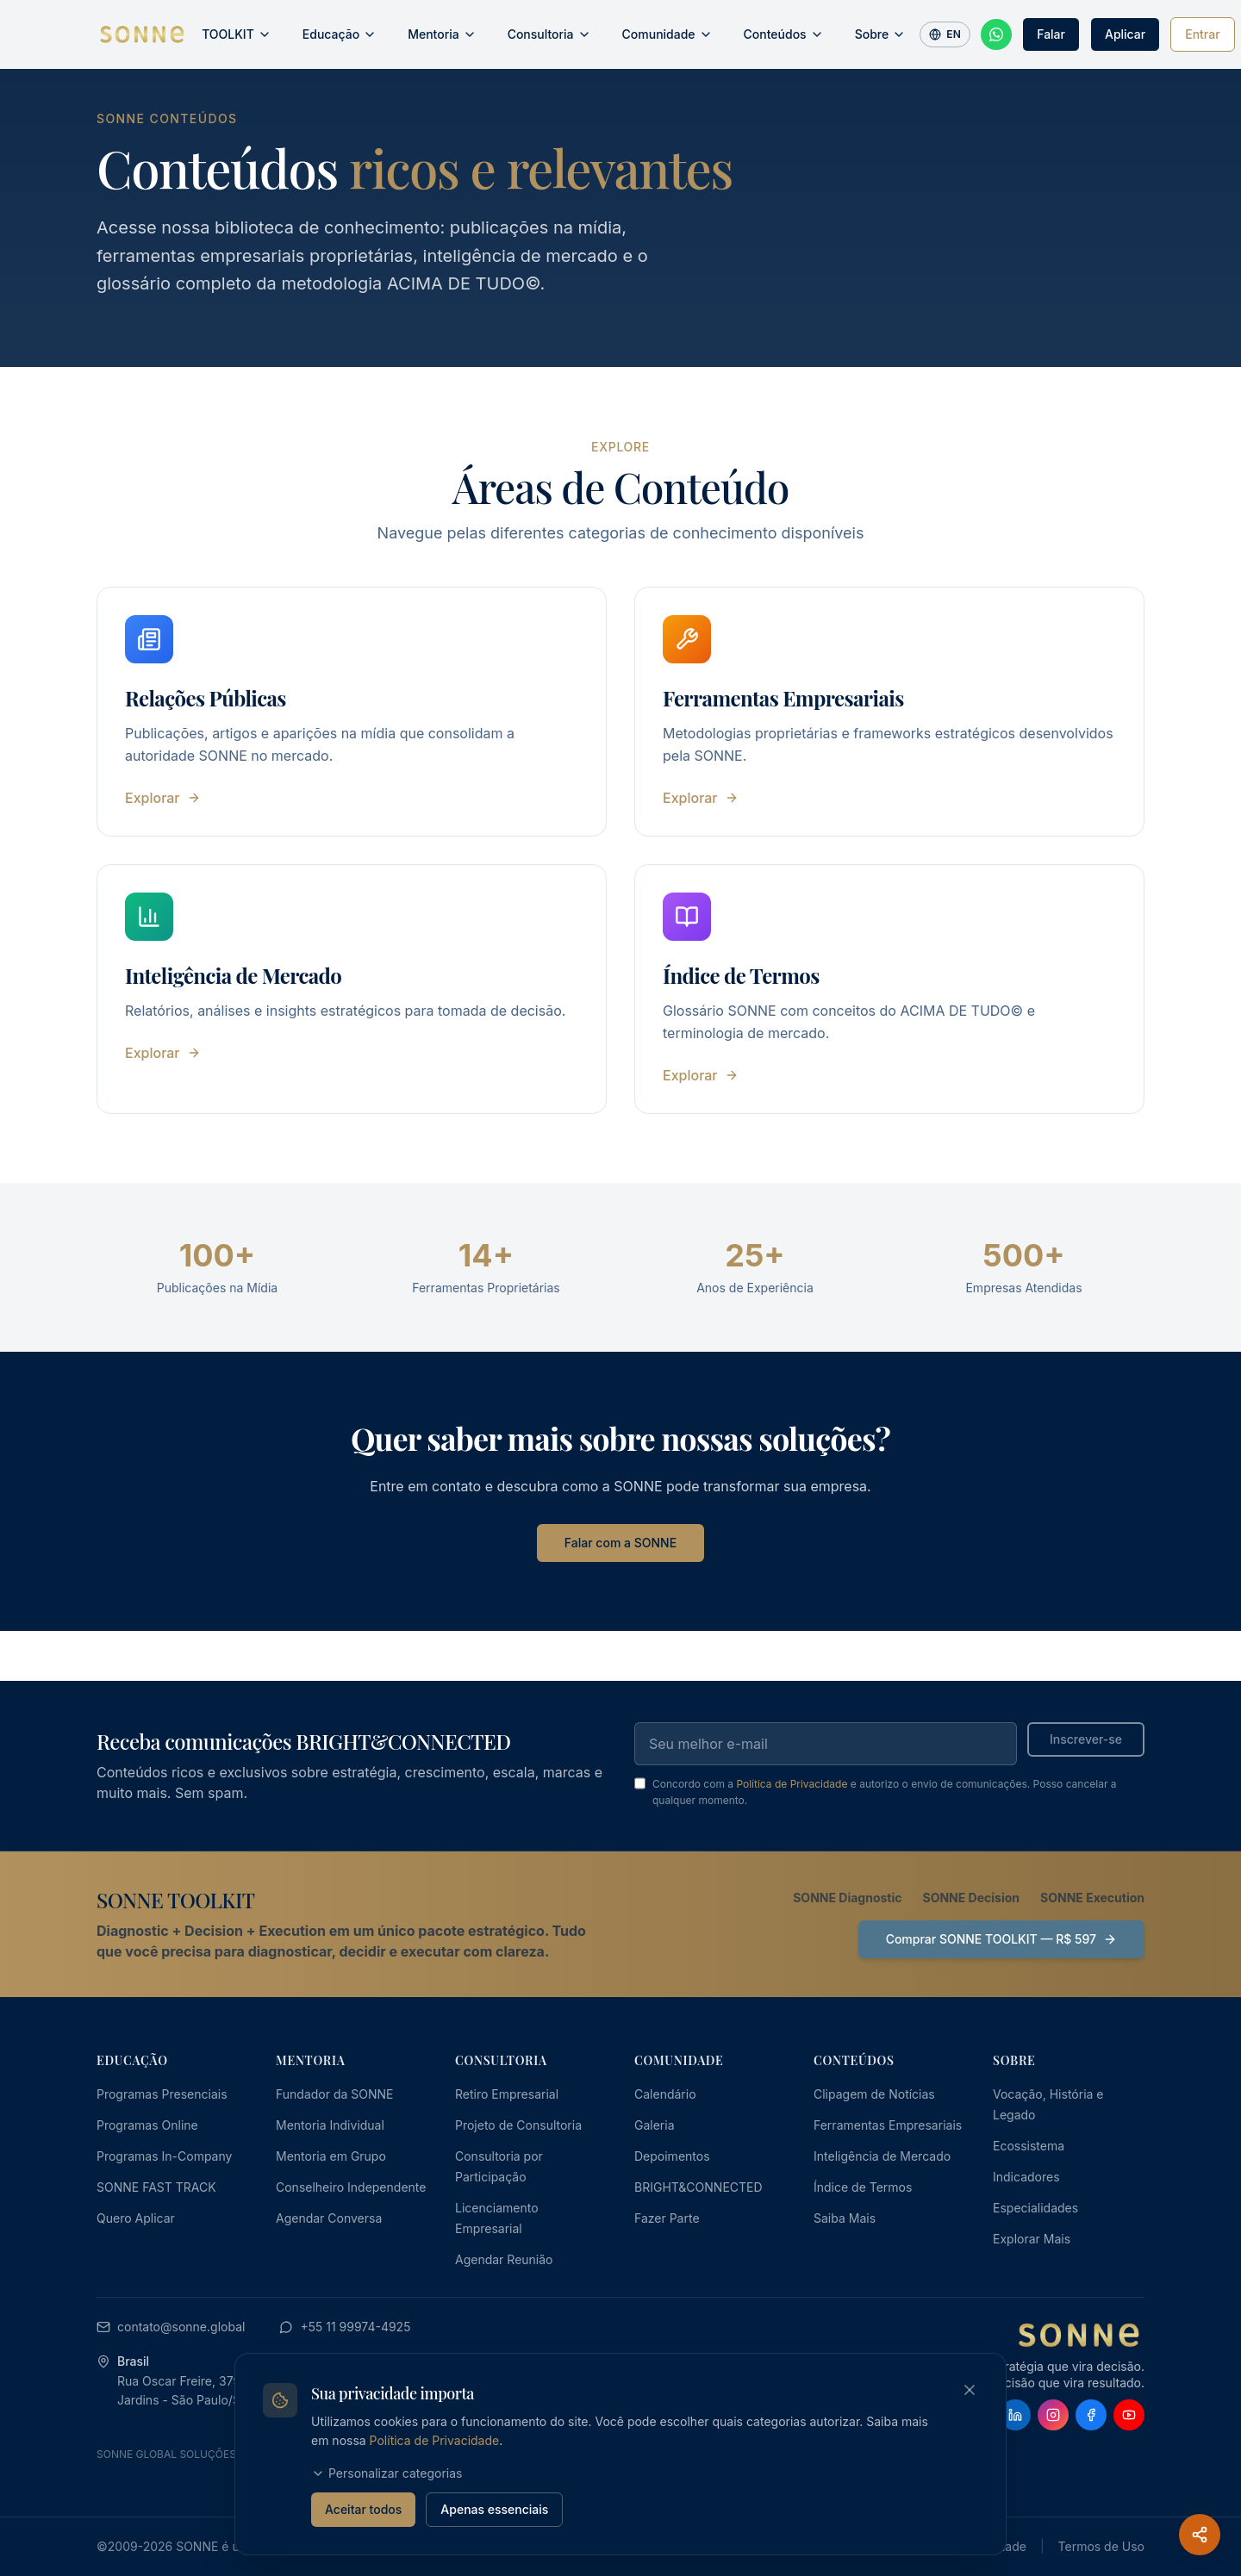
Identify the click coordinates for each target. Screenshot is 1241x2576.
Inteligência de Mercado (882, 2156)
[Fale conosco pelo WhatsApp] (996, 34)
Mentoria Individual (330, 2125)
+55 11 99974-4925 (344, 2326)
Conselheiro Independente (351, 2187)
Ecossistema (1028, 2145)
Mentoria (442, 34)
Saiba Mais (845, 2218)
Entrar (1202, 34)
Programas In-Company (164, 2156)
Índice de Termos (863, 2187)
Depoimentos (672, 2156)
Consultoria (549, 34)
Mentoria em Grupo (331, 2156)
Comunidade (667, 34)
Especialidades (1035, 2207)
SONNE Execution (1092, 1897)
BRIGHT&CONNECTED (698, 2187)
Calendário (665, 2094)
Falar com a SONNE (620, 1542)
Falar (1051, 34)
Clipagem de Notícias (874, 2094)
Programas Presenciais (162, 2094)
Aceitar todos (363, 2509)
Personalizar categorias (386, 2473)
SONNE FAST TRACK (156, 2187)
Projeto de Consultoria (518, 2125)
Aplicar (1125, 34)
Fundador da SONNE (335, 2094)
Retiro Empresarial (506, 2094)
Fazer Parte (667, 2218)
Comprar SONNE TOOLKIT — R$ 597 (1001, 1939)
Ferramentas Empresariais (888, 2125)
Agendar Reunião (503, 2259)
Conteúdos (784, 34)
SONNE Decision (971, 1897)
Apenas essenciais (494, 2509)
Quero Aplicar (136, 2218)
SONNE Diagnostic (847, 1897)
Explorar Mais (1031, 2238)
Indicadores (1026, 2176)
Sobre (881, 34)
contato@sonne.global (171, 2326)
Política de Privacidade (791, 1783)
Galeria (654, 2125)
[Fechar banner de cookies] (969, 2390)
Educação (339, 34)
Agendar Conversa (329, 2218)
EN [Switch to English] (945, 34)
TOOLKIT (236, 34)
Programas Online (147, 2125)
